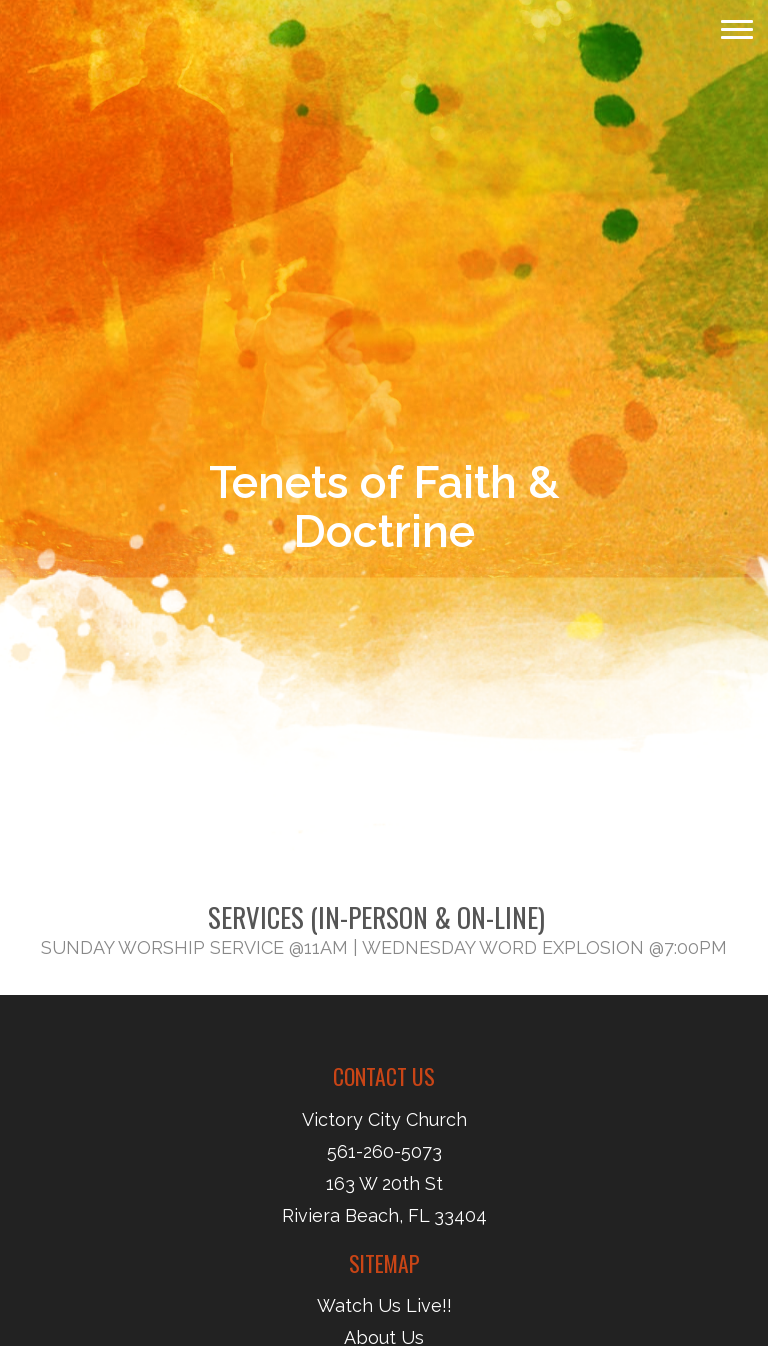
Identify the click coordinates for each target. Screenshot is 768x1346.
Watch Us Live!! (384, 1305)
